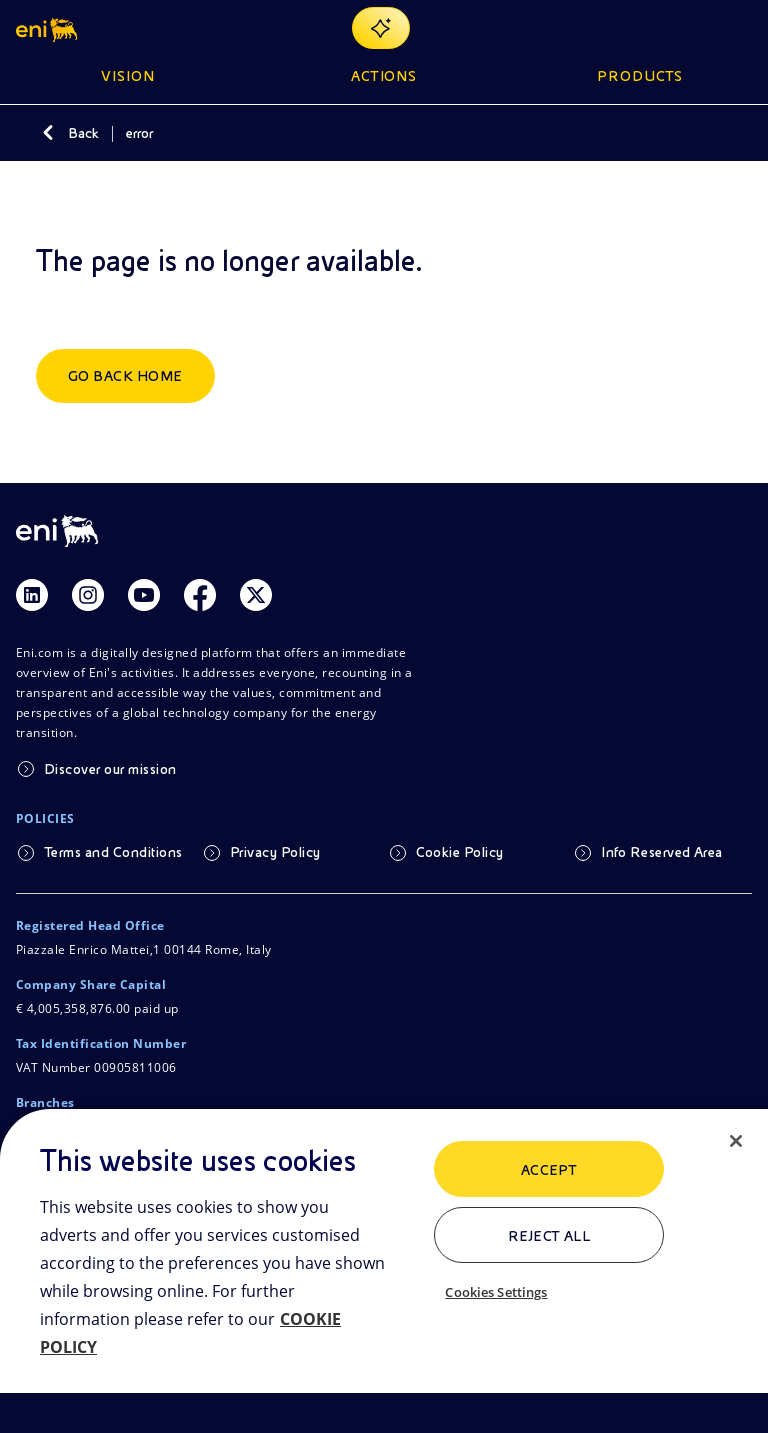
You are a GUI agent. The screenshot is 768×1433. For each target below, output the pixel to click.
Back (83, 133)
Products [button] (640, 76)
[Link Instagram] (88, 595)
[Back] (48, 133)
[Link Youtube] (144, 595)
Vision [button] (128, 76)
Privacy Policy (275, 852)
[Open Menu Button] (740, 28)
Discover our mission (110, 769)
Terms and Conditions (113, 852)
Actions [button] (384, 76)
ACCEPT (549, 1170)
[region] (384, 1271)
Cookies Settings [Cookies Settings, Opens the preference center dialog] (496, 1292)
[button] (48, 28)
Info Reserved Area (662, 852)
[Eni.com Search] (692, 28)
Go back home (125, 376)
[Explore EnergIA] (381, 28)
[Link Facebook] (200, 595)
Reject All (549, 1236)
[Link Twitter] (256, 595)
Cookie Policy (460, 852)
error (139, 133)
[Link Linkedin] (32, 595)
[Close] (736, 1141)
